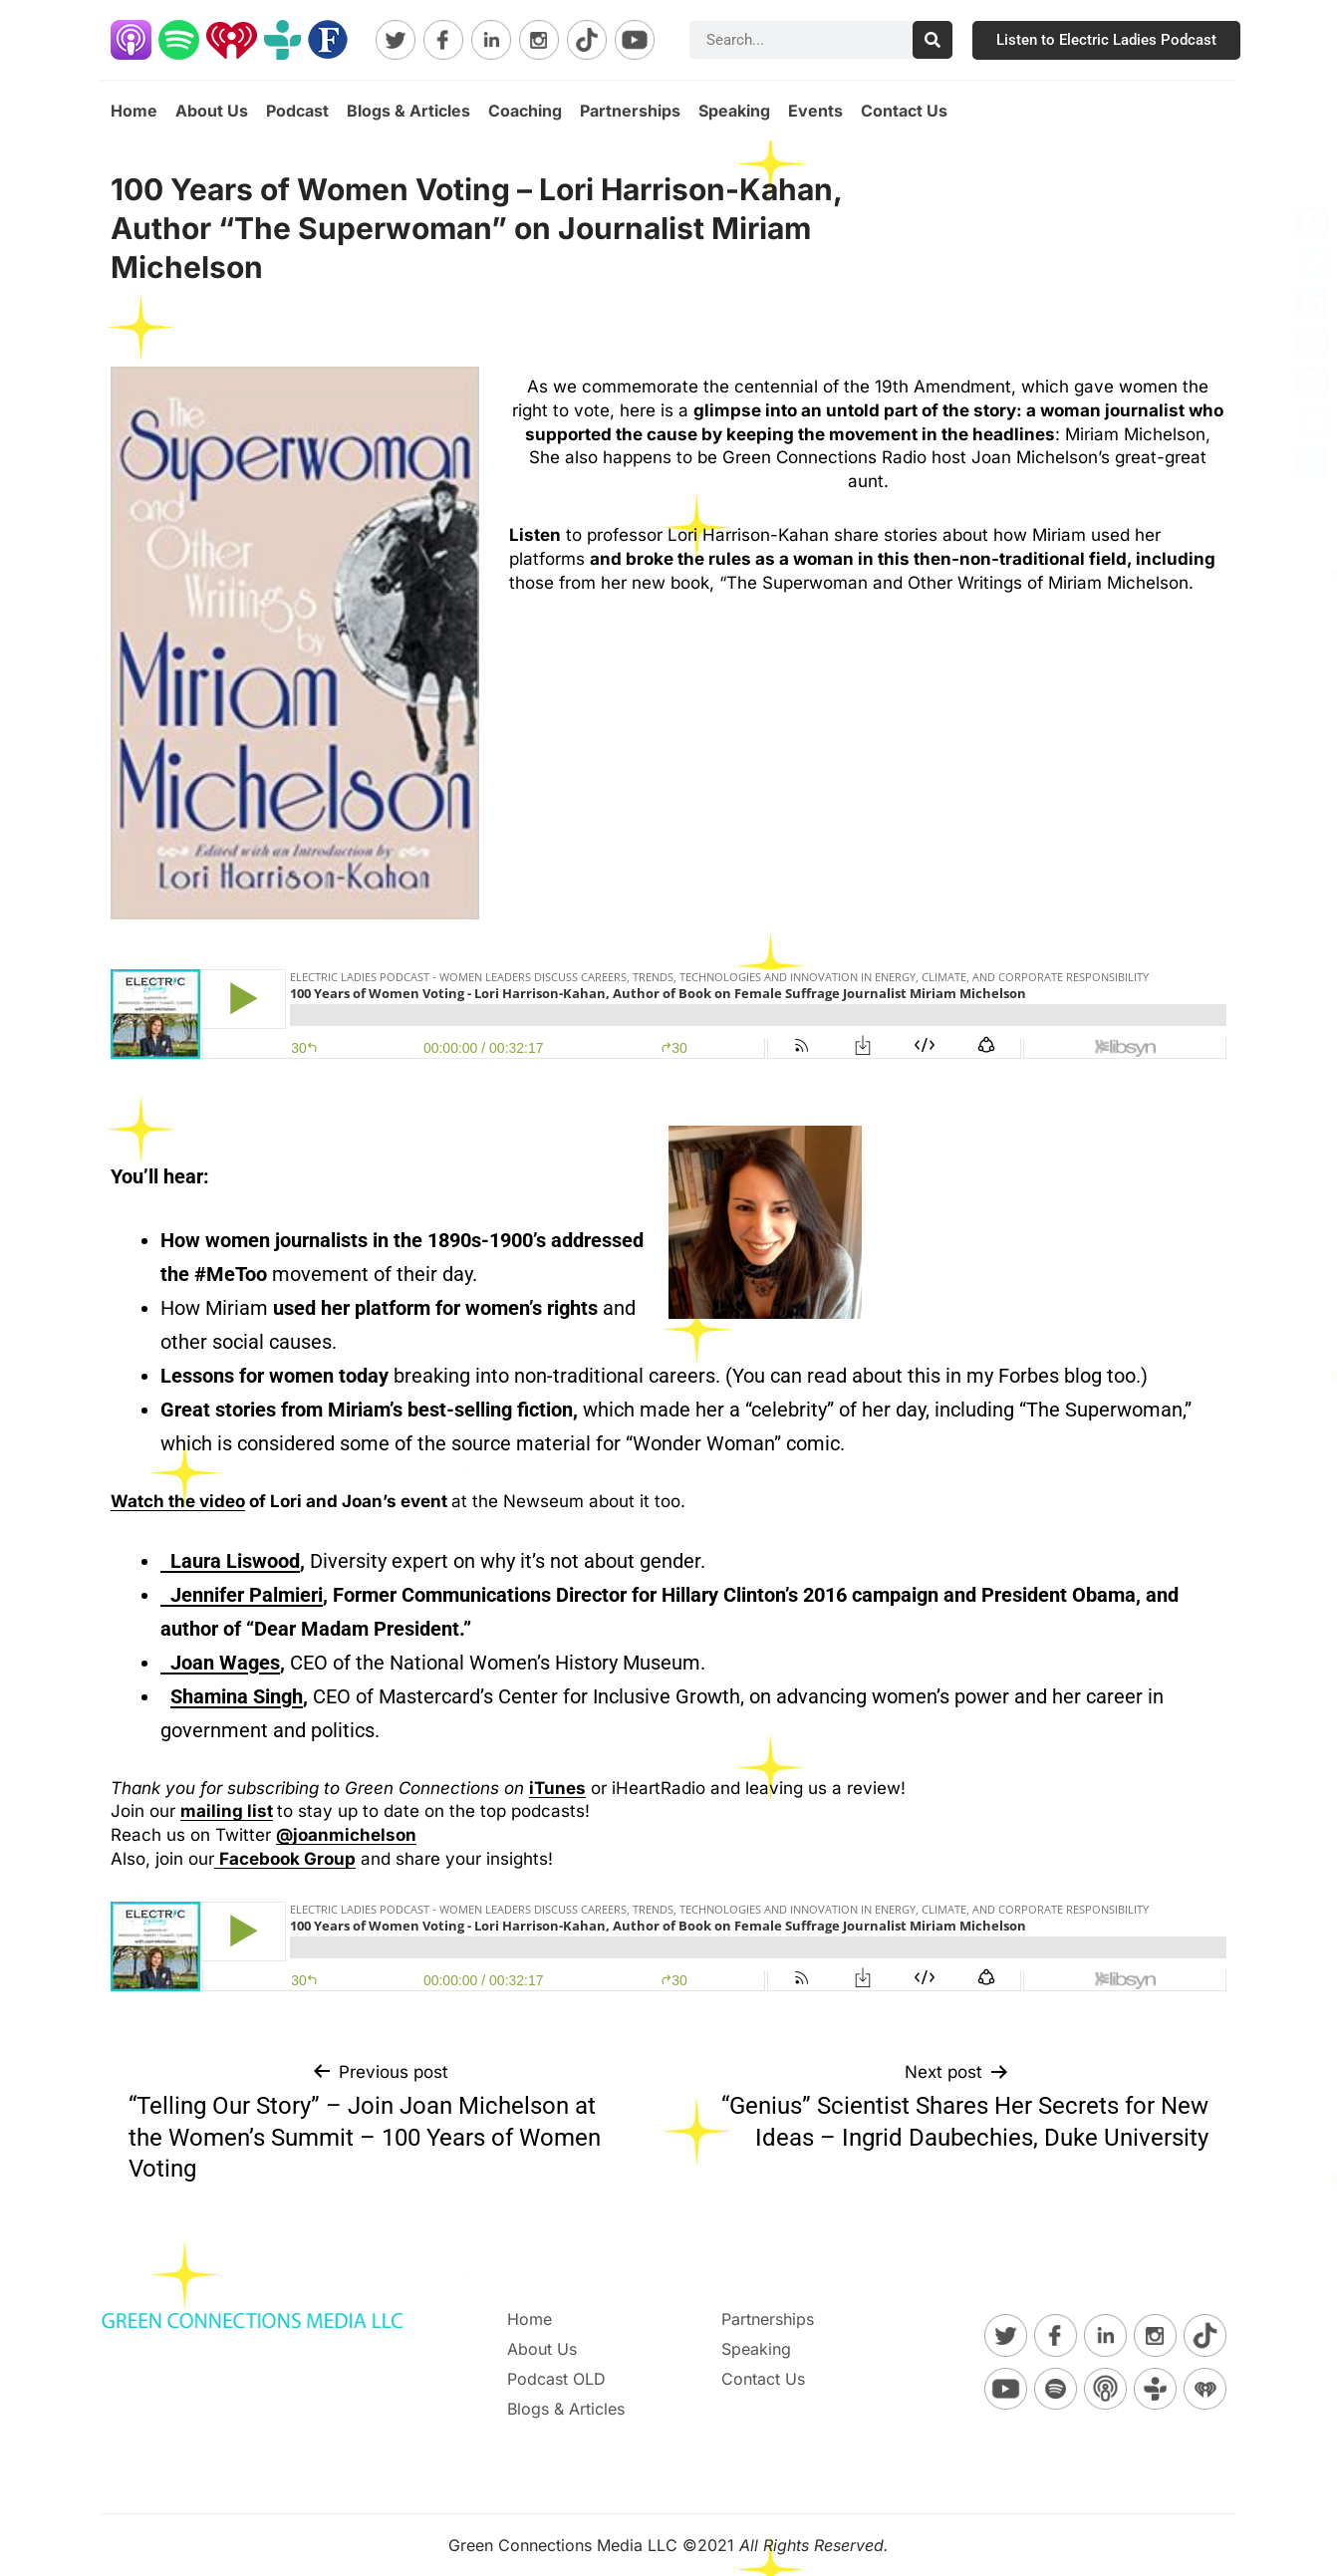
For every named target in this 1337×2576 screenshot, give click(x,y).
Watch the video (178, 1501)
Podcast (297, 111)
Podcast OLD (556, 2379)
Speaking (734, 111)
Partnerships (630, 111)
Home (134, 111)
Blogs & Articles (408, 111)
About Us (211, 111)
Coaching (525, 111)
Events (815, 111)
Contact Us (904, 111)
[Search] (932, 40)
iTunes (557, 1788)
